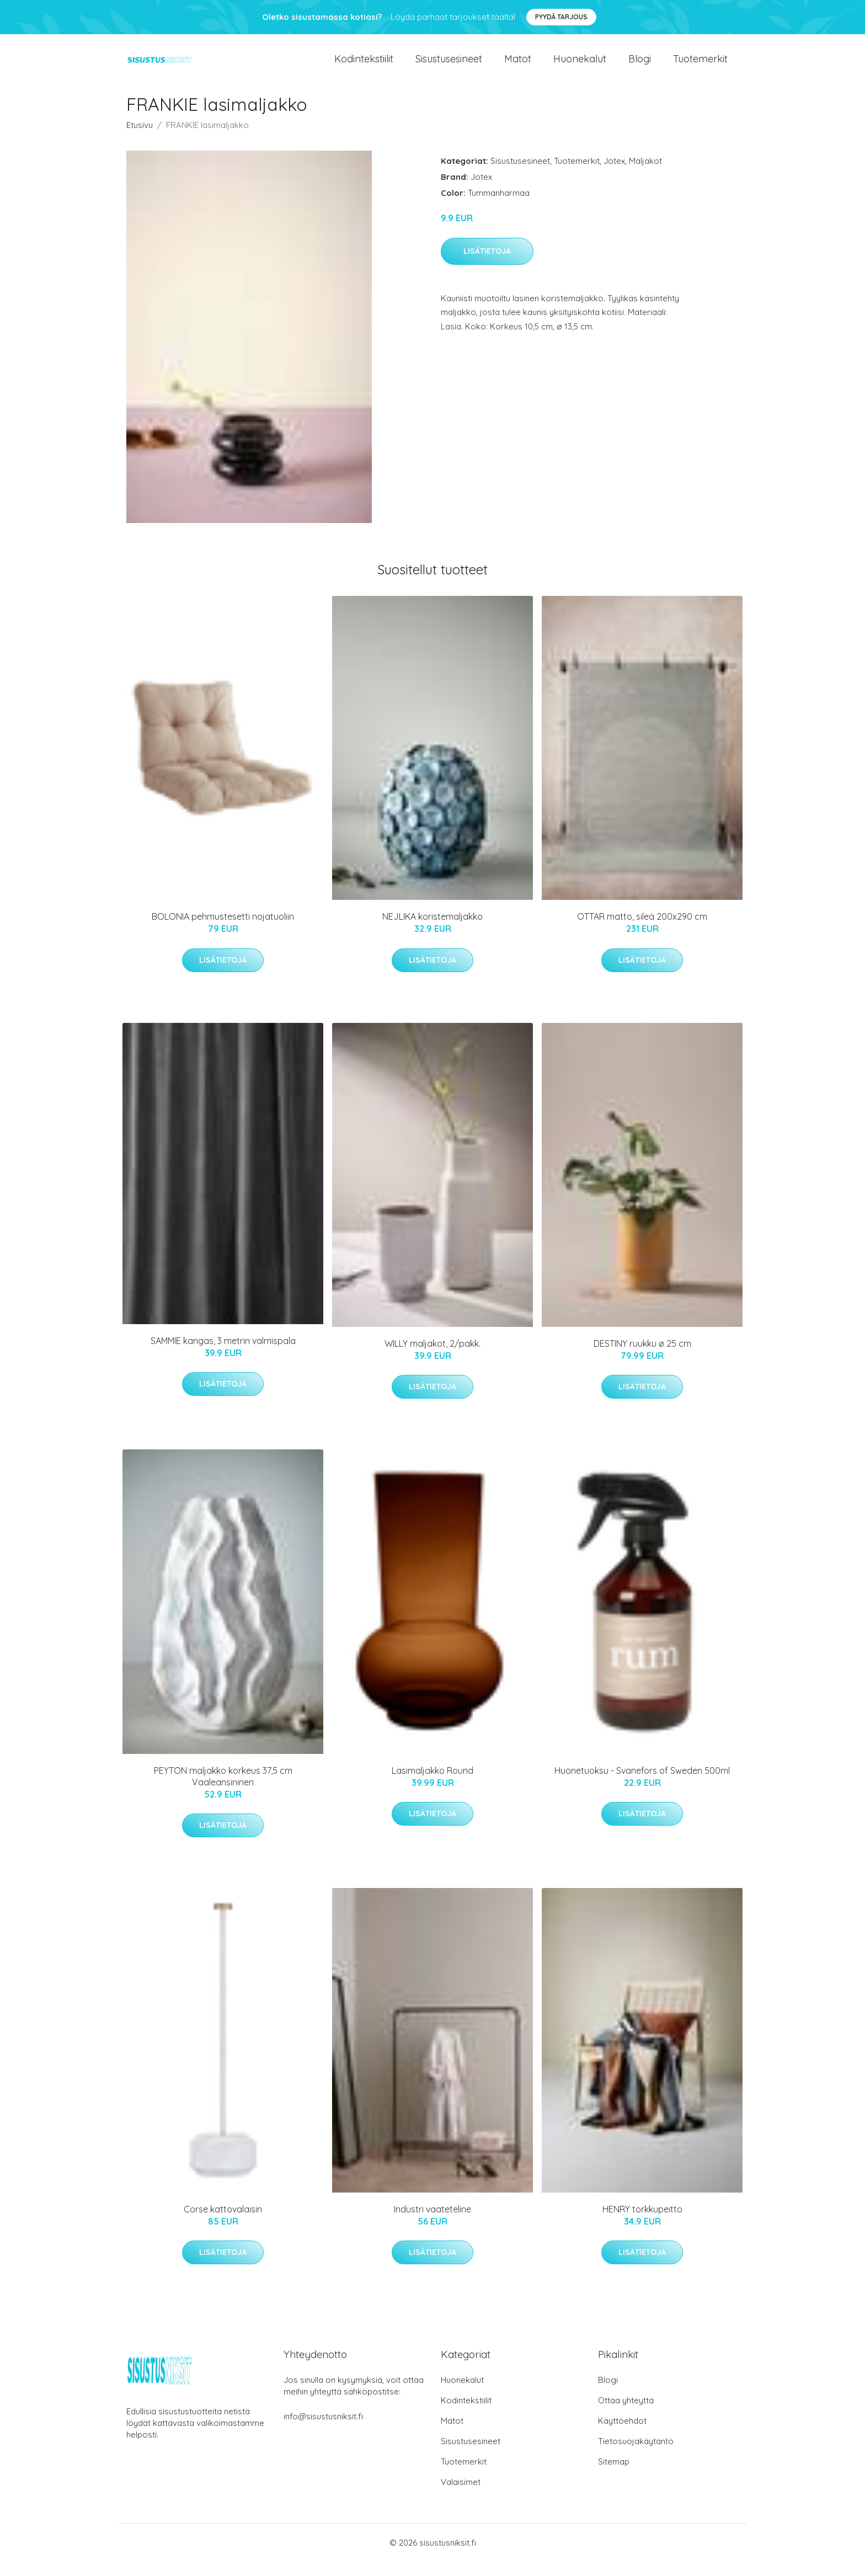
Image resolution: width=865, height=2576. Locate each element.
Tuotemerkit (700, 66)
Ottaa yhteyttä (626, 2414)
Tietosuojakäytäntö (636, 2455)
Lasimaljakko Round (432, 1785)
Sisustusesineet (448, 66)
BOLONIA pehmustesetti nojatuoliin (223, 931)
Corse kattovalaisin (223, 2224)
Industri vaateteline (432, 2224)
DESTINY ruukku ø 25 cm (642, 1358)
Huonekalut (579, 66)
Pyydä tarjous (561, 17)
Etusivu (139, 140)
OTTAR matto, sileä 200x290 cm (642, 931)
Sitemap (613, 2476)
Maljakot (645, 175)
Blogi (639, 66)
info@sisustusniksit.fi (323, 2430)
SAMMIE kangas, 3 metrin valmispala (223, 1355)
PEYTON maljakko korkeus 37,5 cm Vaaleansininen (223, 1791)
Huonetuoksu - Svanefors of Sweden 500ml (642, 1785)
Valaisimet (460, 2496)
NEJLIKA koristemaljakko (432, 931)
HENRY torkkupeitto (642, 2224)
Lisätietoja (487, 266)
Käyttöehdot (622, 2435)
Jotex (614, 175)
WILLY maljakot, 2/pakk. (432, 1358)
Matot (517, 66)
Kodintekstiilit (363, 66)
